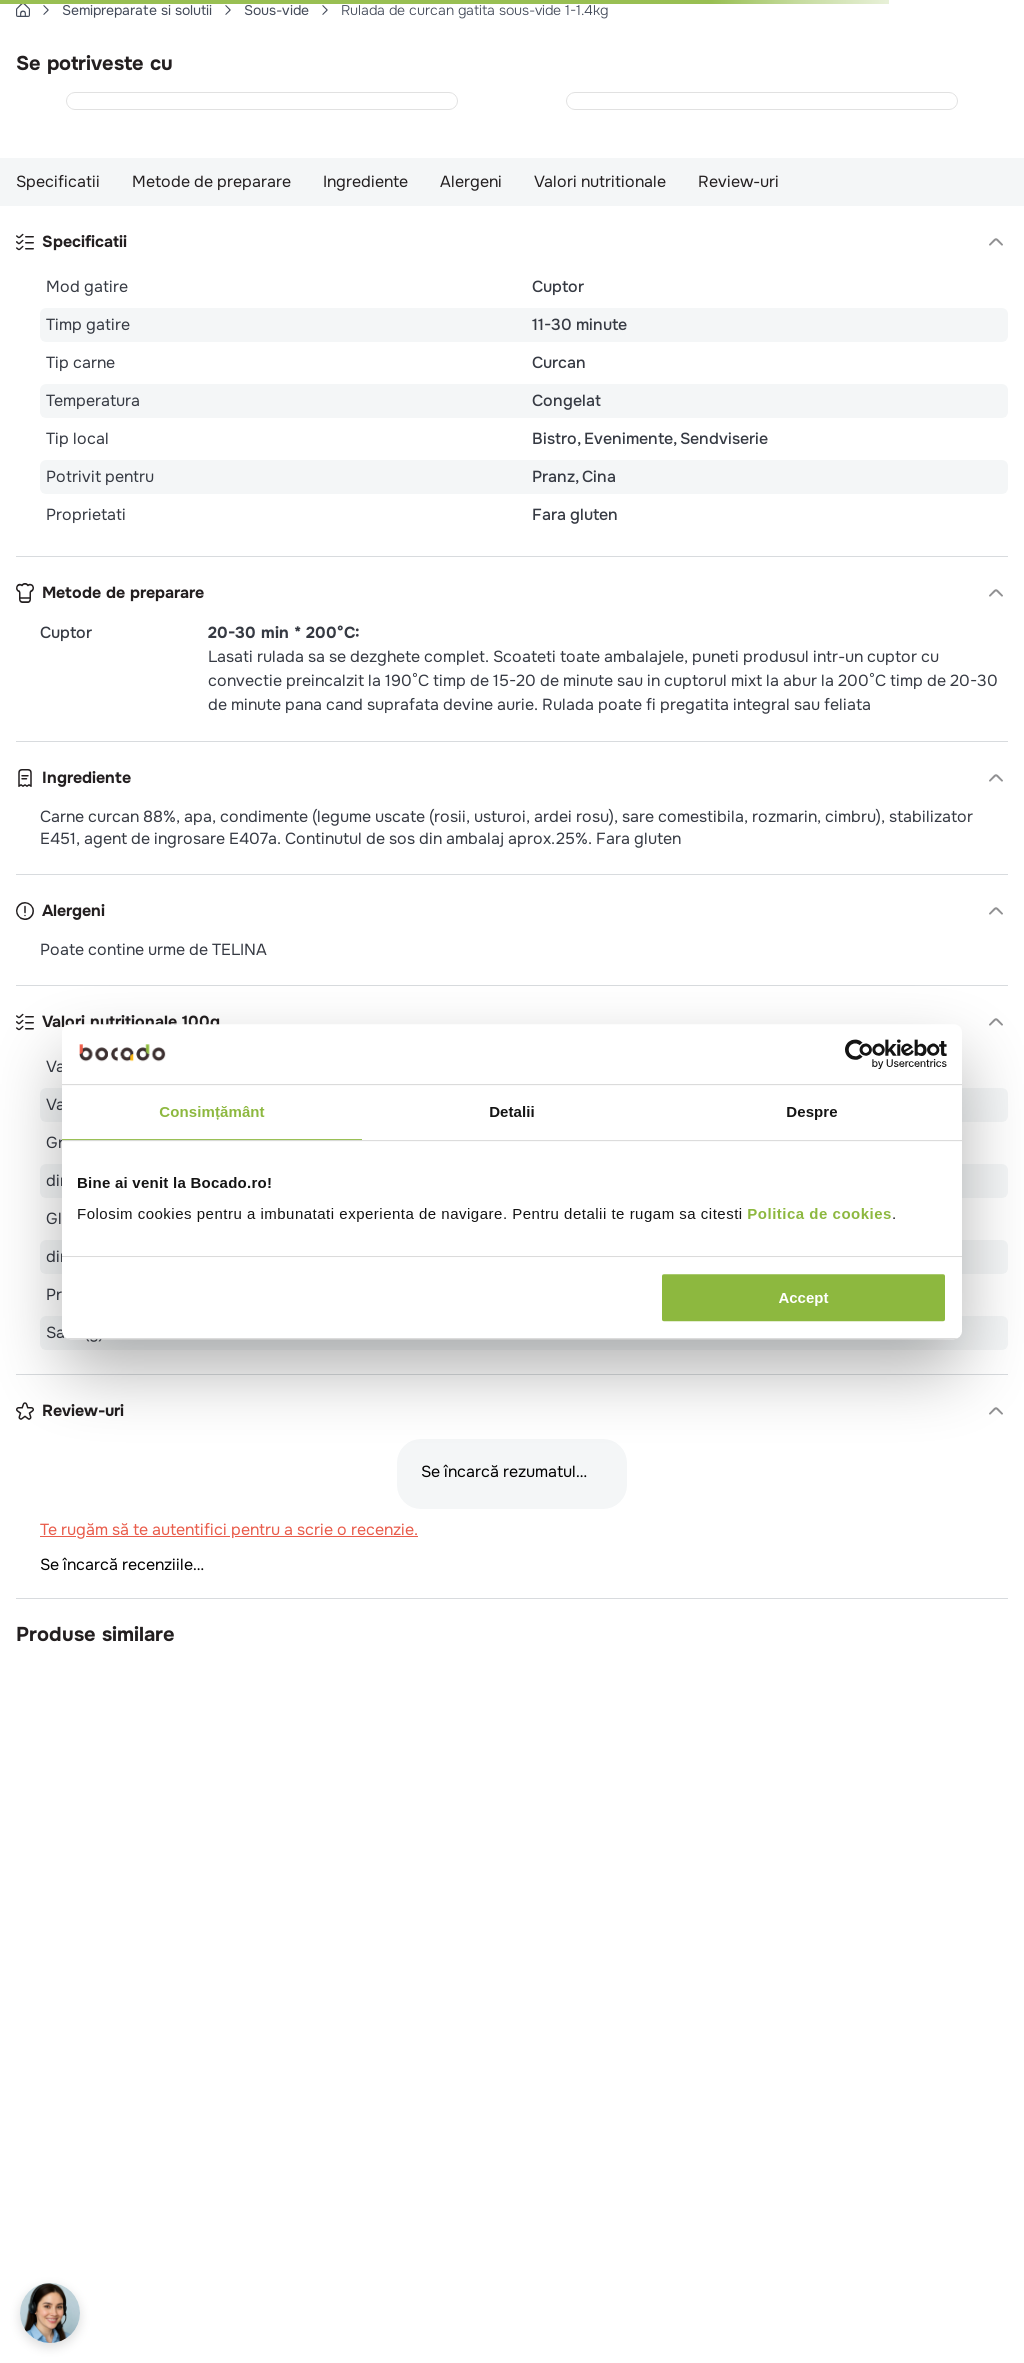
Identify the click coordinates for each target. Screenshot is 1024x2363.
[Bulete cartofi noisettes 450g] (762, 101)
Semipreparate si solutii (137, 10)
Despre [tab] (811, 1111)
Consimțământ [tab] (211, 1111)
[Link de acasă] (23, 10)
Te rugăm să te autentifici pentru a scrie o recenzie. (229, 1530)
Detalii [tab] (512, 1111)
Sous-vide (276, 10)
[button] (512, 242)
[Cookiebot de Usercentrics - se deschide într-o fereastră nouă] (859, 1054)
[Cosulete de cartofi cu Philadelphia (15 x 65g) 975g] (262, 101)
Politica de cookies (819, 1213)
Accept (803, 1297)
